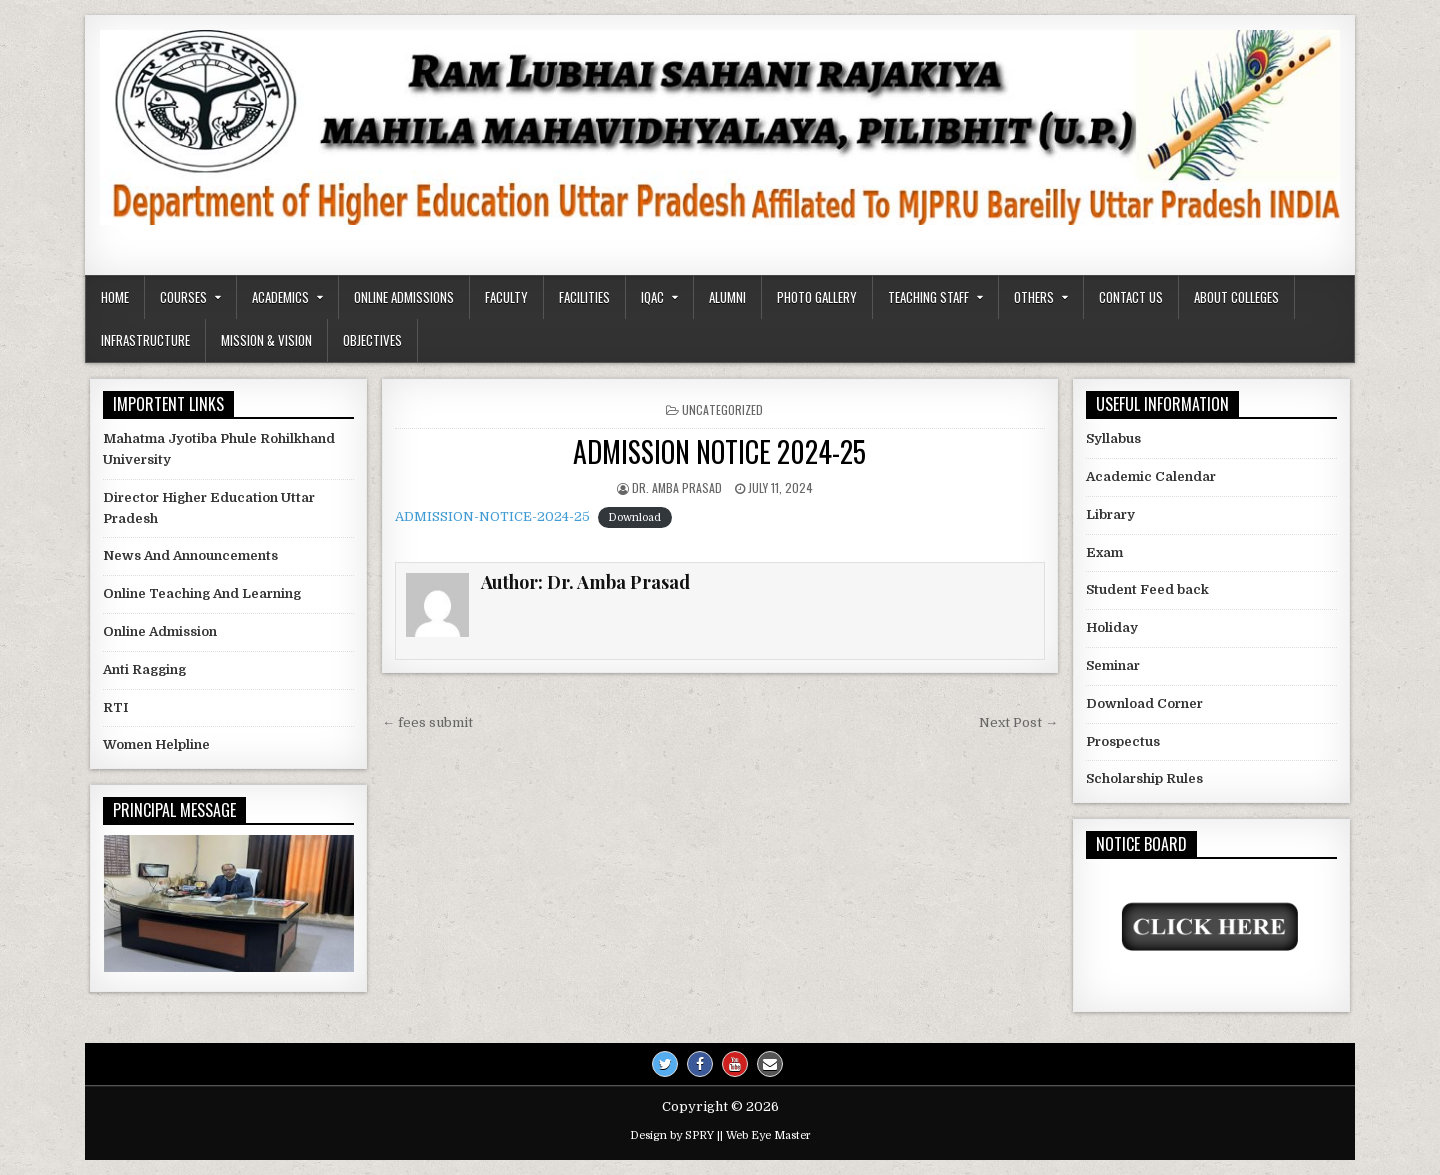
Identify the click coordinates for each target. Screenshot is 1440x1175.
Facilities (584, 297)
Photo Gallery (817, 297)
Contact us (1131, 297)
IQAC (652, 297)
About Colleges (1236, 297)
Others (1034, 297)
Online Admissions (404, 297)
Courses (183, 297)
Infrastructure (145, 340)
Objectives (372, 340)
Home (115, 297)
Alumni (727, 297)
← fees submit (427, 722)
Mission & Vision (266, 340)
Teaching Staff (928, 297)
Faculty (506, 297)
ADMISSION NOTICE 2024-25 (719, 451)
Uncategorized (722, 409)
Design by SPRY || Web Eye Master (720, 1135)
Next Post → (1018, 722)
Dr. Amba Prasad (677, 487)
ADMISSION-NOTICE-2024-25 (492, 516)
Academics (280, 297)
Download (634, 517)
